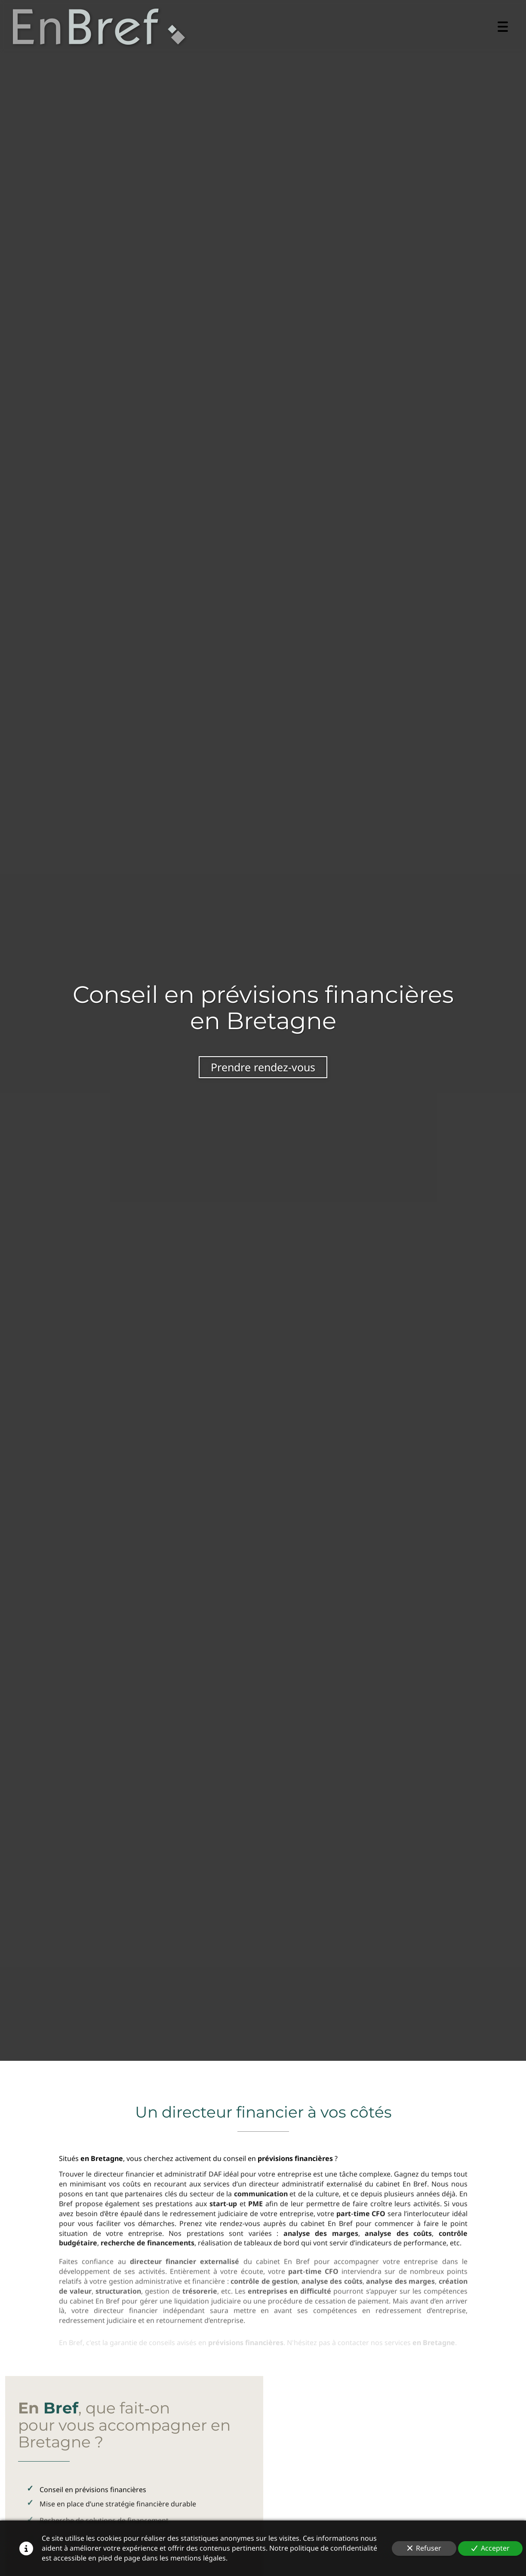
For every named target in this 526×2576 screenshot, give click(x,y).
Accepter (490, 2548)
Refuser (424, 2548)
